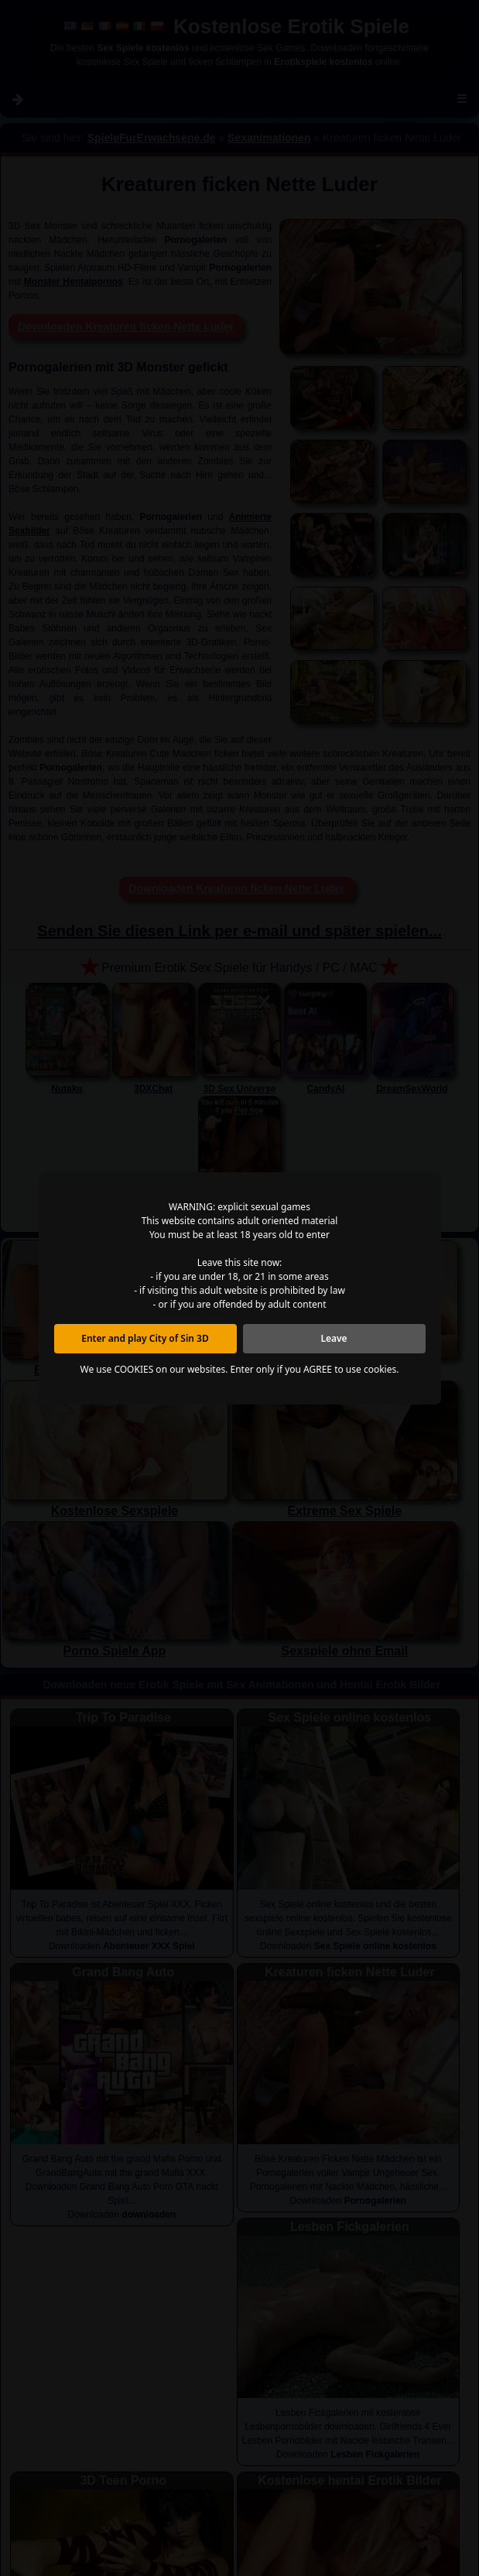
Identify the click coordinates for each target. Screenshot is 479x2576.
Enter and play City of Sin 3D (145, 1338)
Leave (333, 1338)
